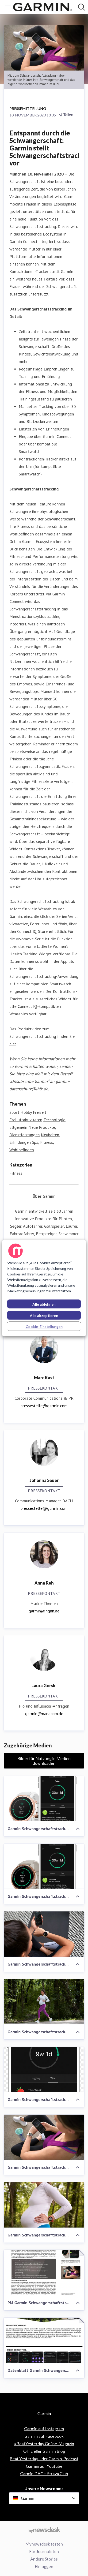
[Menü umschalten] (8, 7)
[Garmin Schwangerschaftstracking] (44, 1798)
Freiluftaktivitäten (25, 1119)
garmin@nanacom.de (44, 1713)
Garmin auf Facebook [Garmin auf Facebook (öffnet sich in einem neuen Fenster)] (44, 2436)
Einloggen (44, 2566)
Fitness (15, 1173)
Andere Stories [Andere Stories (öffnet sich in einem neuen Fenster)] (44, 2558)
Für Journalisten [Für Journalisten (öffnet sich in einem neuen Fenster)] (44, 2551)
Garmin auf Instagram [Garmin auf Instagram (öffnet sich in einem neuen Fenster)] (44, 2428)
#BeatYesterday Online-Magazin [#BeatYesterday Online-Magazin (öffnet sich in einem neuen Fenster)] (44, 2443)
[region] (44, 1288)
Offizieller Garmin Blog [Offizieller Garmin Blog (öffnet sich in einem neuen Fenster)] (44, 2451)
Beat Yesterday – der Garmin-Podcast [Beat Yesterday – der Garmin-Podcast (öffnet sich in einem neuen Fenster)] (44, 2458)
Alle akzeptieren (44, 1315)
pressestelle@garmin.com (44, 1405)
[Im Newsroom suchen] (81, 7)
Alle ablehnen (44, 1304)
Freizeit (39, 1112)
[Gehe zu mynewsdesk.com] (44, 2530)
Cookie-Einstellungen (44, 1326)
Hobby (26, 1112)
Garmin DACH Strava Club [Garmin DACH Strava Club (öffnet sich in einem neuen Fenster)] (44, 2473)
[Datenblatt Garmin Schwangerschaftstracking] (44, 2340)
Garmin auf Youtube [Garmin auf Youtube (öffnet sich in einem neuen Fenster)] (44, 2466)
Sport (14, 1112)
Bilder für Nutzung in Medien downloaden (44, 1761)
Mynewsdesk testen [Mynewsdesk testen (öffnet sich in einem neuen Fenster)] (44, 2543)
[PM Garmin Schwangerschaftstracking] (44, 2272)
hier (12, 1044)
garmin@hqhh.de (44, 1611)
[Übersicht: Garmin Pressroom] (42, 7)
